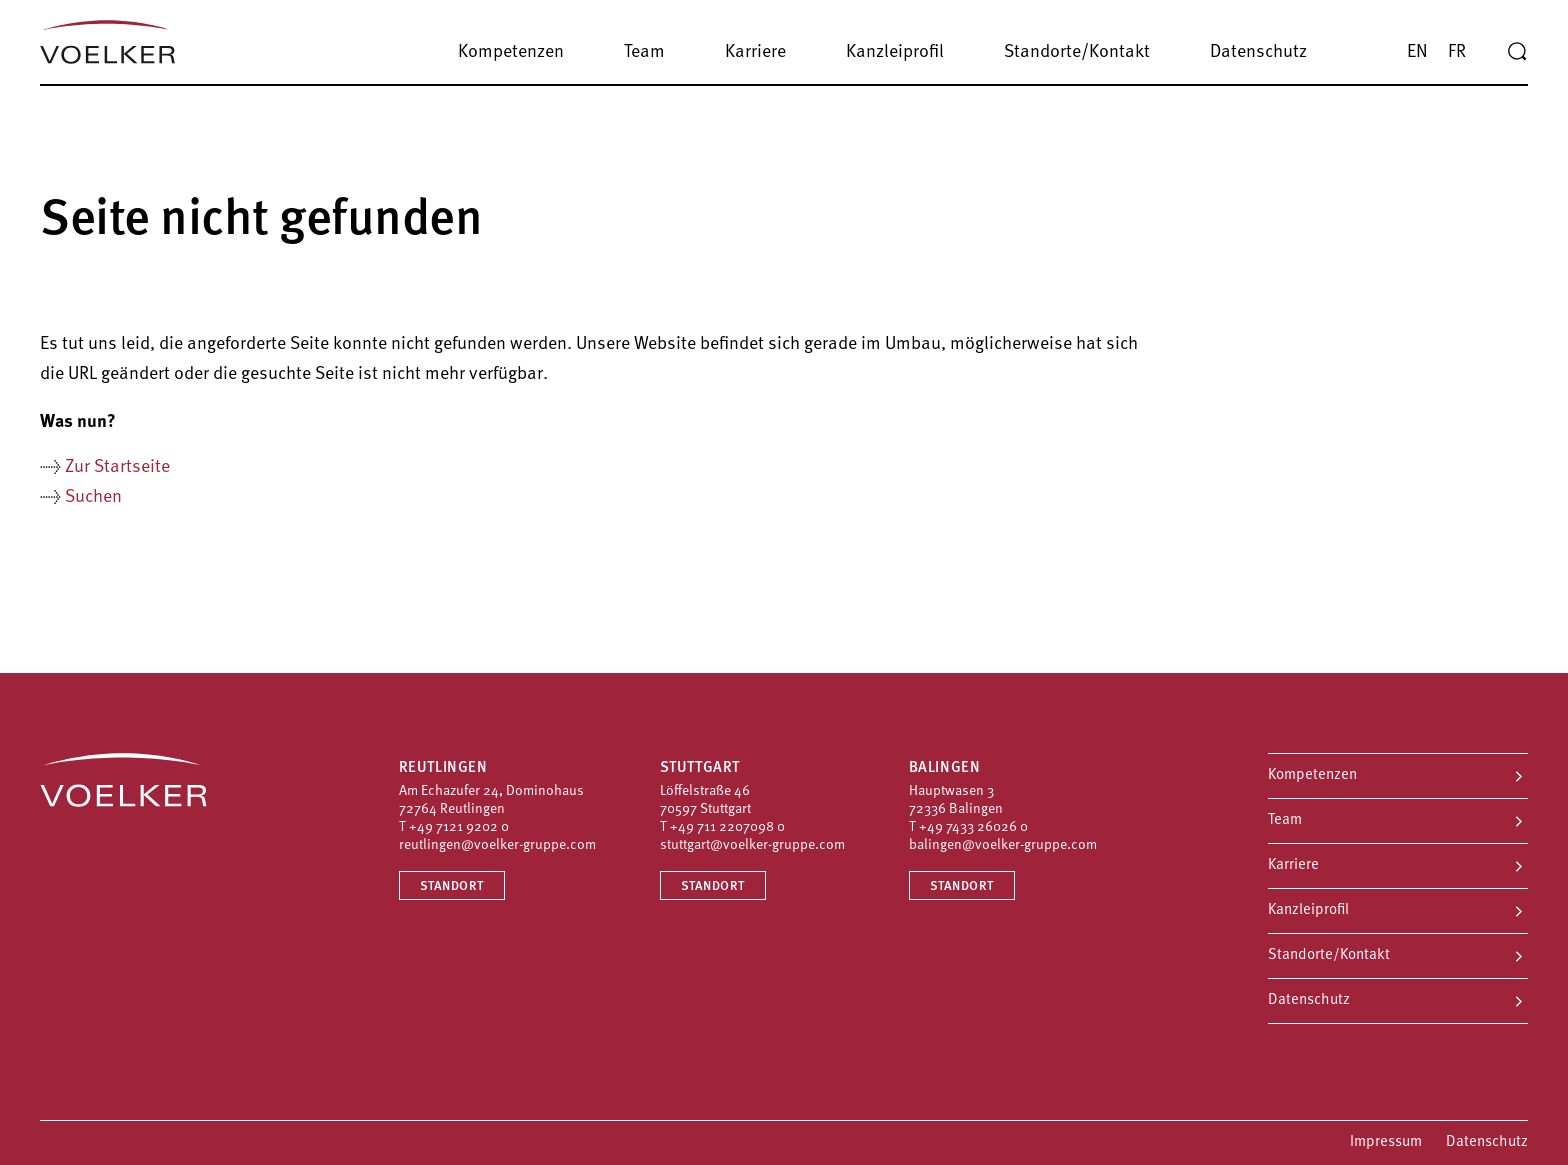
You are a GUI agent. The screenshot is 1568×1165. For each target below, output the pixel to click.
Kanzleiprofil (1308, 910)
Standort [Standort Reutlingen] (452, 886)
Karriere (1293, 865)
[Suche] (1517, 52)
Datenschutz (1309, 1000)
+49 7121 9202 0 (459, 827)
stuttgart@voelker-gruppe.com (752, 845)
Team (1285, 820)
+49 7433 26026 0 (973, 827)
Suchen (93, 497)
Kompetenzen (1312, 775)
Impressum (1386, 1142)
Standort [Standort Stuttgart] (713, 886)
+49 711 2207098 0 (727, 827)
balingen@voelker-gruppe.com (1003, 845)
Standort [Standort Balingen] (962, 886)
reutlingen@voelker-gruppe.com (497, 845)
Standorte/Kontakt (1329, 955)
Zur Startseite (117, 467)
